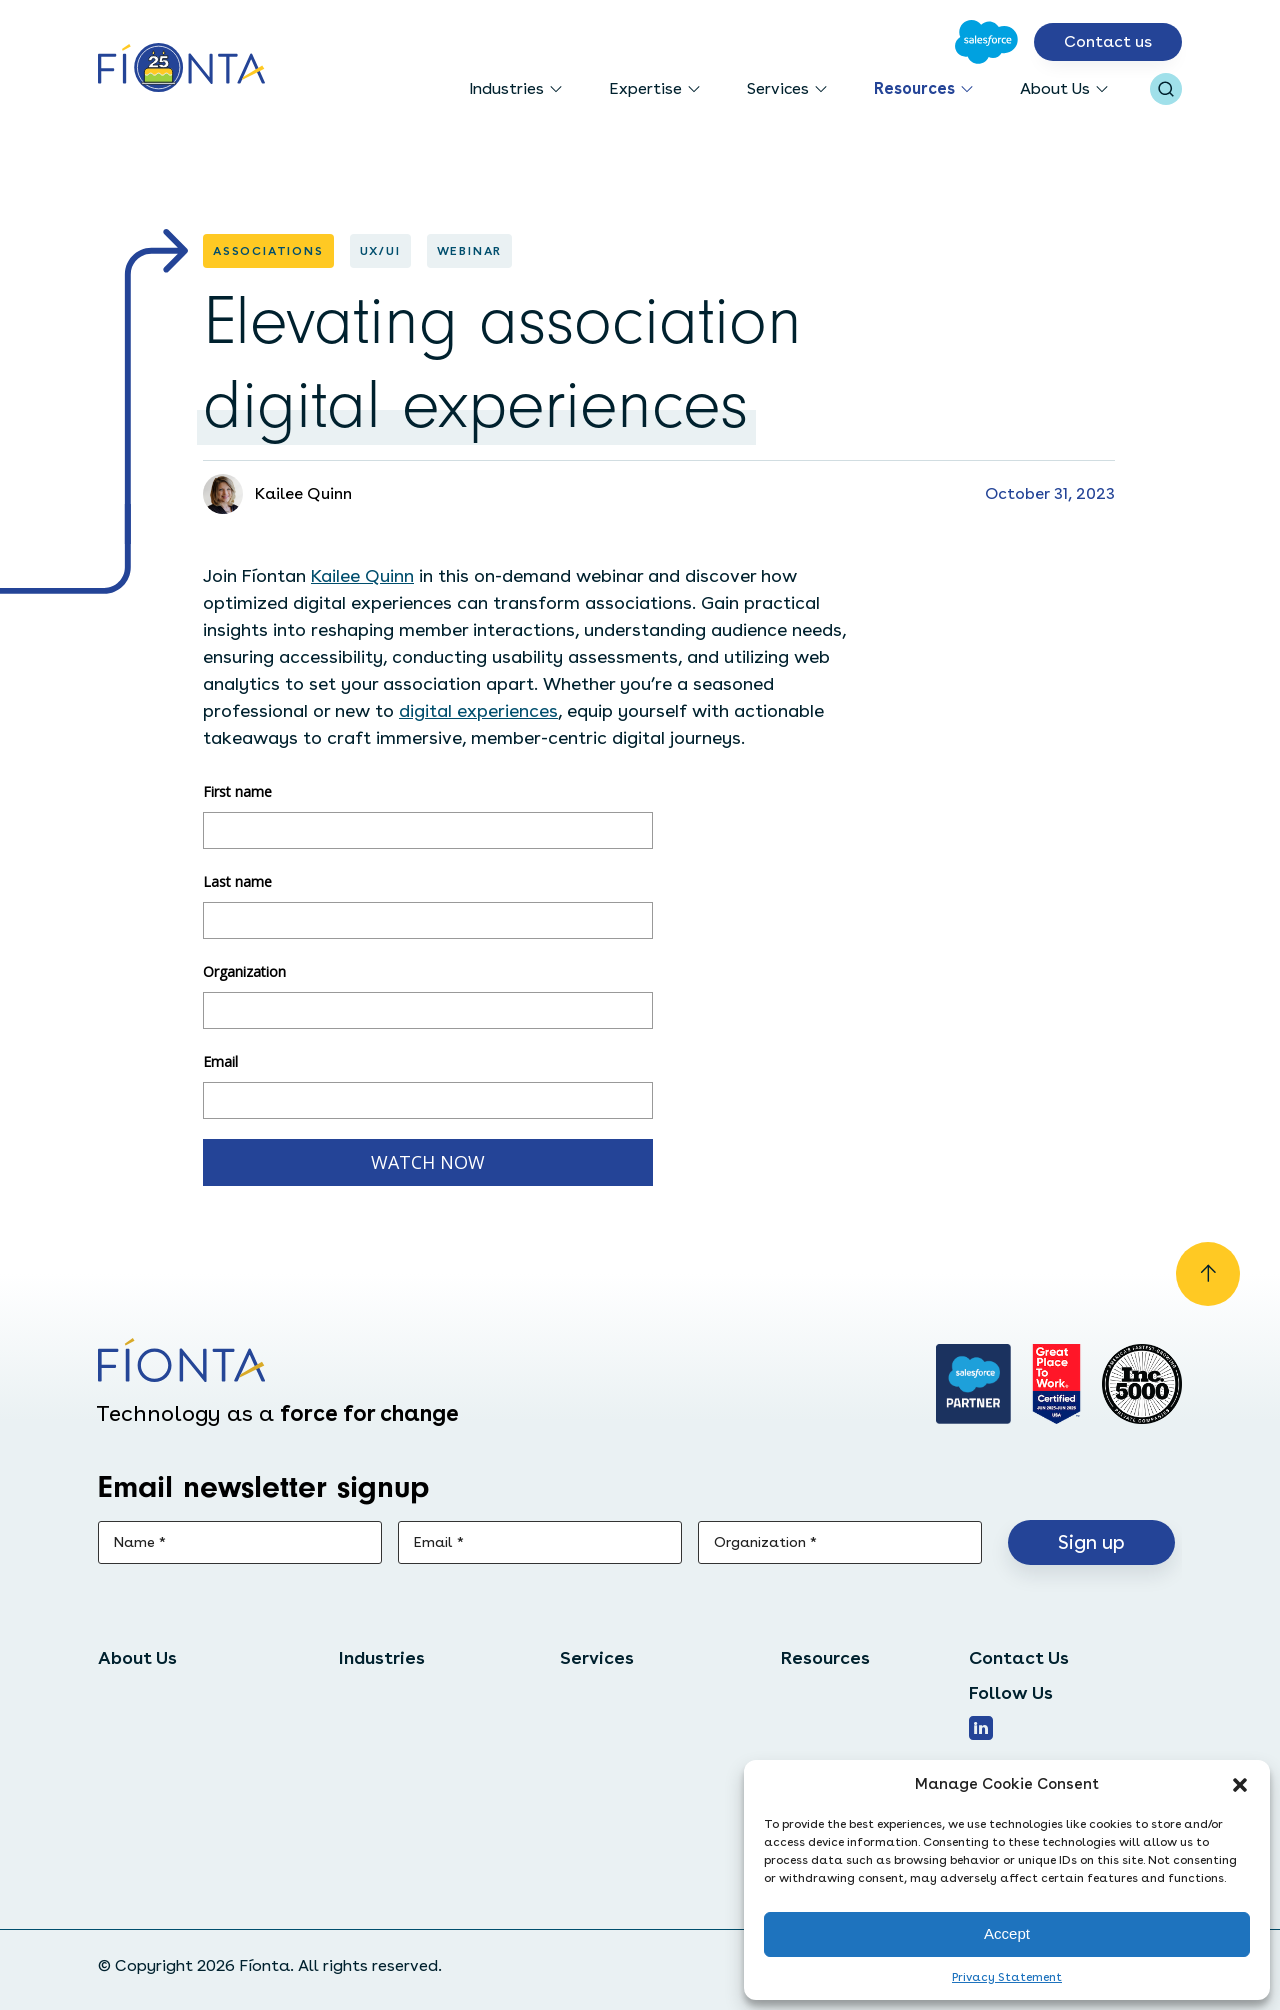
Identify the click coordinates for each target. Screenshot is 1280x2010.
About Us (1055, 88)
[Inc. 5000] (1142, 1384)
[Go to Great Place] (1056, 1384)
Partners (131, 1794)
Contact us (1108, 41)
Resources (914, 88)
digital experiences (478, 710)
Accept (1007, 1933)
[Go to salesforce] (974, 1384)
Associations (388, 1726)
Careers (128, 1726)
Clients (125, 1760)
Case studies (831, 1692)
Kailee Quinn (362, 575)
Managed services (629, 1760)
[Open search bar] (1166, 89)
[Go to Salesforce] (986, 42)
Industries (506, 88)
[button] (1240, 1785)
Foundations (387, 1760)
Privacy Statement (1007, 1977)
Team (119, 1692)
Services (778, 88)
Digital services (619, 1726)
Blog (798, 1726)
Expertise (645, 88)
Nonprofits (380, 1692)
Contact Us (1019, 1657)
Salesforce (601, 1692)
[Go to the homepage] (181, 69)
